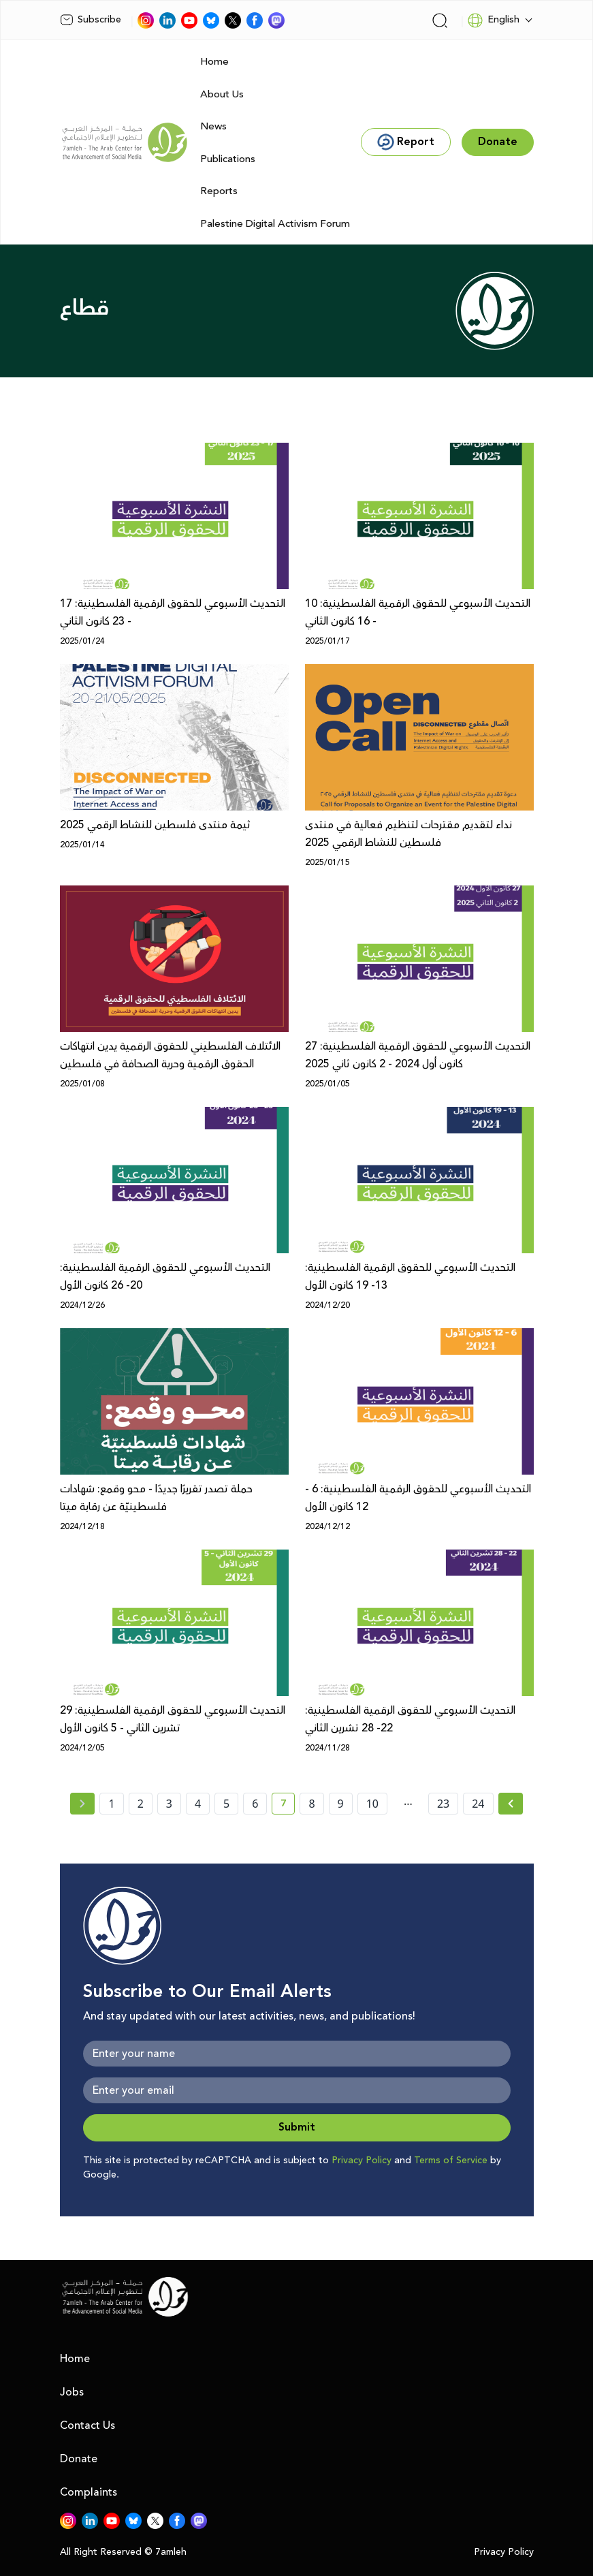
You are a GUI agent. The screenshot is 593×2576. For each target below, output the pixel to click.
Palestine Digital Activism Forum (275, 224)
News (213, 126)
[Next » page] (510, 1804)
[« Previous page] (82, 1804)
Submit (296, 2127)
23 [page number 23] (443, 1803)
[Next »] (511, 1804)
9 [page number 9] (341, 1803)
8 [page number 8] (311, 1803)
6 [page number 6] (255, 1803)
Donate (78, 2459)
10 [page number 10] (372, 1803)
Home (214, 61)
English (493, 20)
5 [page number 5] (226, 1803)
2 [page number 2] (141, 1803)
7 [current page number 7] (288, 1805)
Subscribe (90, 19)
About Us (222, 94)
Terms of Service (450, 2160)
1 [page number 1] (111, 1803)
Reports (219, 191)
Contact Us (87, 2425)
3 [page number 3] (169, 1803)
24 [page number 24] (478, 1803)
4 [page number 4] (198, 1803)
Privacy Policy (361, 2160)
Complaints (88, 2492)
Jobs (72, 2392)
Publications (227, 159)
